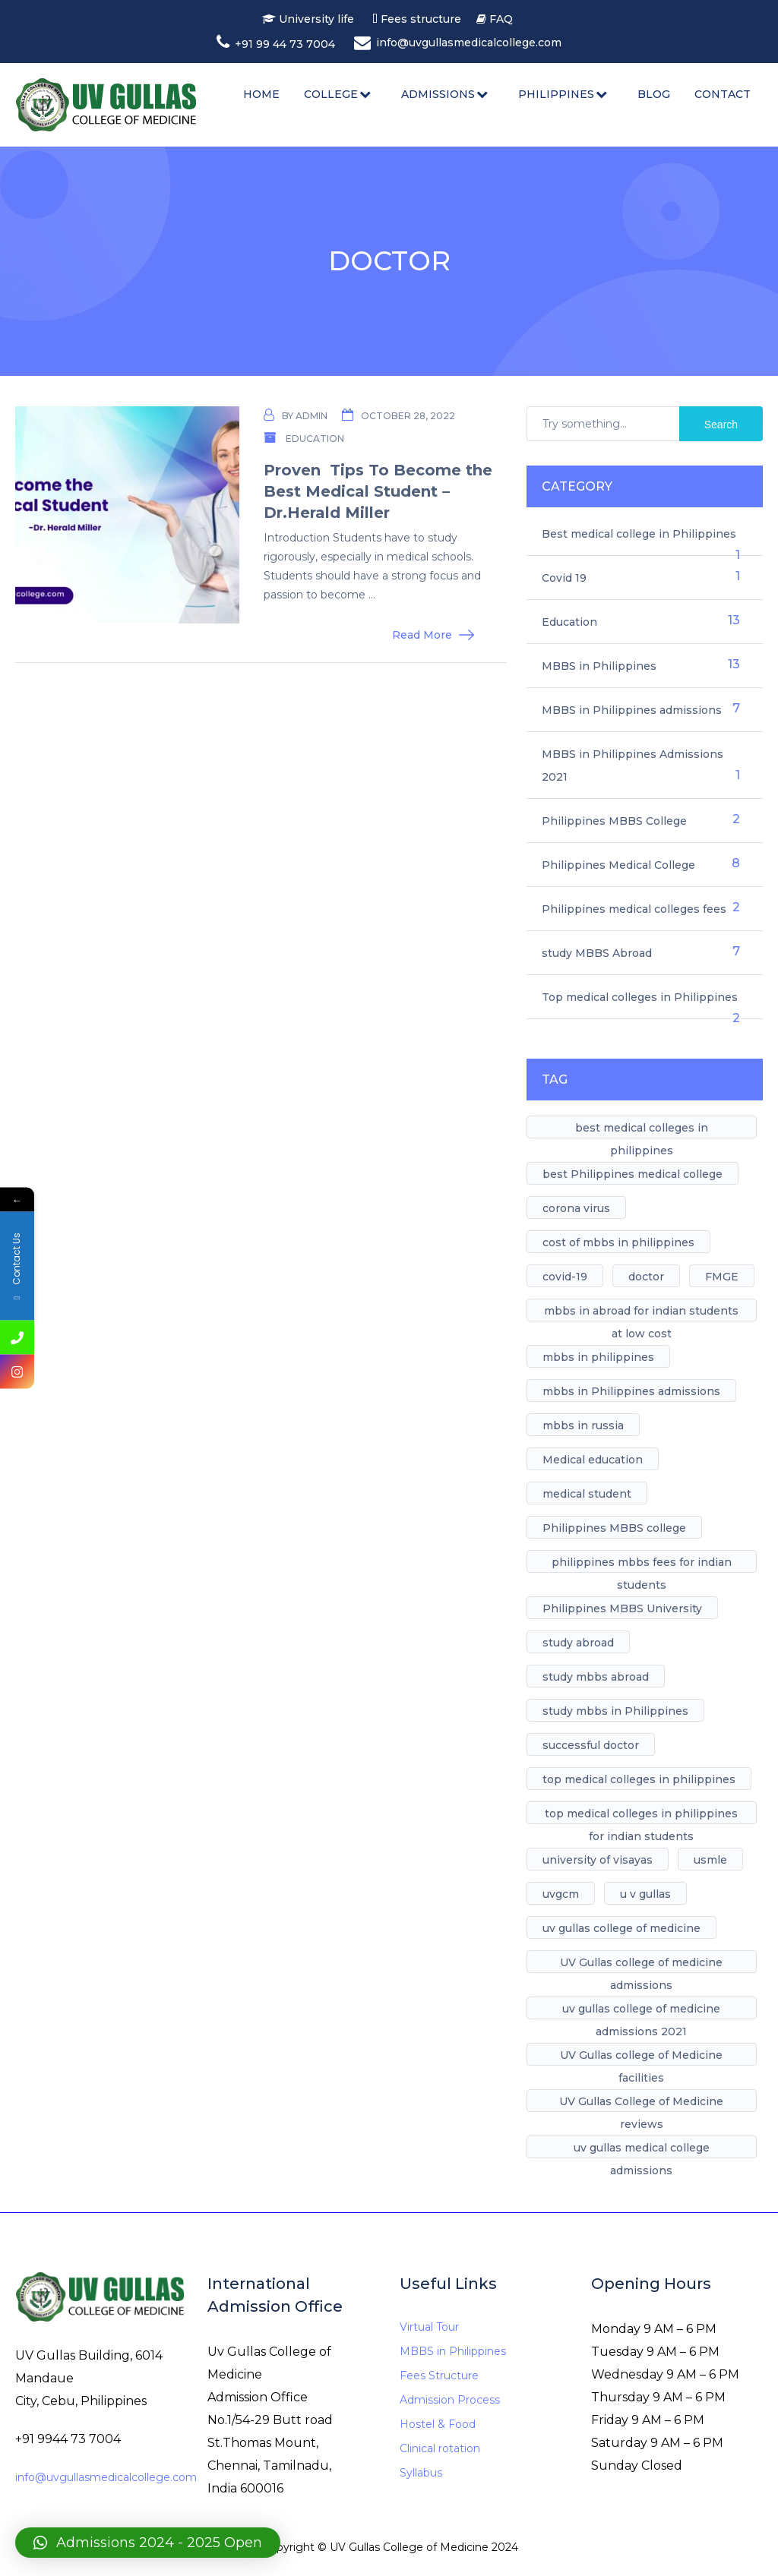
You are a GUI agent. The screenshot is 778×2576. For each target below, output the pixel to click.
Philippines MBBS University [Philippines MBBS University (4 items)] (622, 1608)
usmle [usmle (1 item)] (710, 1860)
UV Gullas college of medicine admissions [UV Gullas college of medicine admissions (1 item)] (641, 1964)
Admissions (438, 94)
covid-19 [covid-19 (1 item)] (564, 1276)
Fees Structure (439, 2375)
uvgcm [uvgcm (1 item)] (560, 1894)
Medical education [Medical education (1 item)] (592, 1459)
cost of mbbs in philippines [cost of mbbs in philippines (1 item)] (618, 1242)
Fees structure (424, 19)
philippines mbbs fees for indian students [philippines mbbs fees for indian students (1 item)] (642, 1564)
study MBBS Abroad (597, 953)
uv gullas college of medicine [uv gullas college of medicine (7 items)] (621, 1928)
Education (315, 438)
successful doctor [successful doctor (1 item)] (590, 1745)
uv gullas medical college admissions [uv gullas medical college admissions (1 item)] (642, 2149)
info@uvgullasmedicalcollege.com (106, 2477)
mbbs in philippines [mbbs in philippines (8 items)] (598, 1357)
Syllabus (421, 2473)
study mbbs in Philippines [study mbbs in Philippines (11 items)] (615, 1711)
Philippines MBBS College (614, 821)
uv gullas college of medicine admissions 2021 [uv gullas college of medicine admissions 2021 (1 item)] (641, 2010)
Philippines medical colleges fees (634, 909)
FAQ (500, 19)
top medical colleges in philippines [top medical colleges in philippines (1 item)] (638, 1779)
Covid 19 (564, 578)
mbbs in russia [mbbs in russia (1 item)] (583, 1425)
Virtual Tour (429, 2327)
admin (311, 415)
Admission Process (450, 2400)
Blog (653, 94)
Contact (722, 94)
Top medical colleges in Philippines (640, 997)
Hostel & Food (438, 2424)
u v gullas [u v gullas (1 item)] (645, 1894)
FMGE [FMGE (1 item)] (721, 1276)
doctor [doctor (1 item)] (646, 1276)
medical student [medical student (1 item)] (586, 1494)
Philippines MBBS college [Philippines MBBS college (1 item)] (614, 1528)
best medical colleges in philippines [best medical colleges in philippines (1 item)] (641, 1129)
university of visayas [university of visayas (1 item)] (597, 1860)
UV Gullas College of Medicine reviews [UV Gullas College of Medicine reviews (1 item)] (641, 2103)
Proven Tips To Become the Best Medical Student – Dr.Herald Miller (378, 491)
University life (317, 19)
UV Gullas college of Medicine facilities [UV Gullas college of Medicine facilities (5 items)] (641, 2057)
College (331, 94)
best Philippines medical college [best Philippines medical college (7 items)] (632, 1174)
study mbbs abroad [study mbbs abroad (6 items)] (595, 1677)
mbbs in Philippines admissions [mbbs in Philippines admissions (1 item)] (631, 1391)
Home (261, 94)
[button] (147, 2542)
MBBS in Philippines (599, 666)
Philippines (556, 94)
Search (721, 424)
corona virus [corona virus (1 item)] (576, 1208)
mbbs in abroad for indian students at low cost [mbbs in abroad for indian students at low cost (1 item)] (641, 1312)
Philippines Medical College (618, 865)
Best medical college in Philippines (639, 534)
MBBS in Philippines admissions (632, 710)
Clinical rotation (440, 2448)
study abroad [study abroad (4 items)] (578, 1642)
